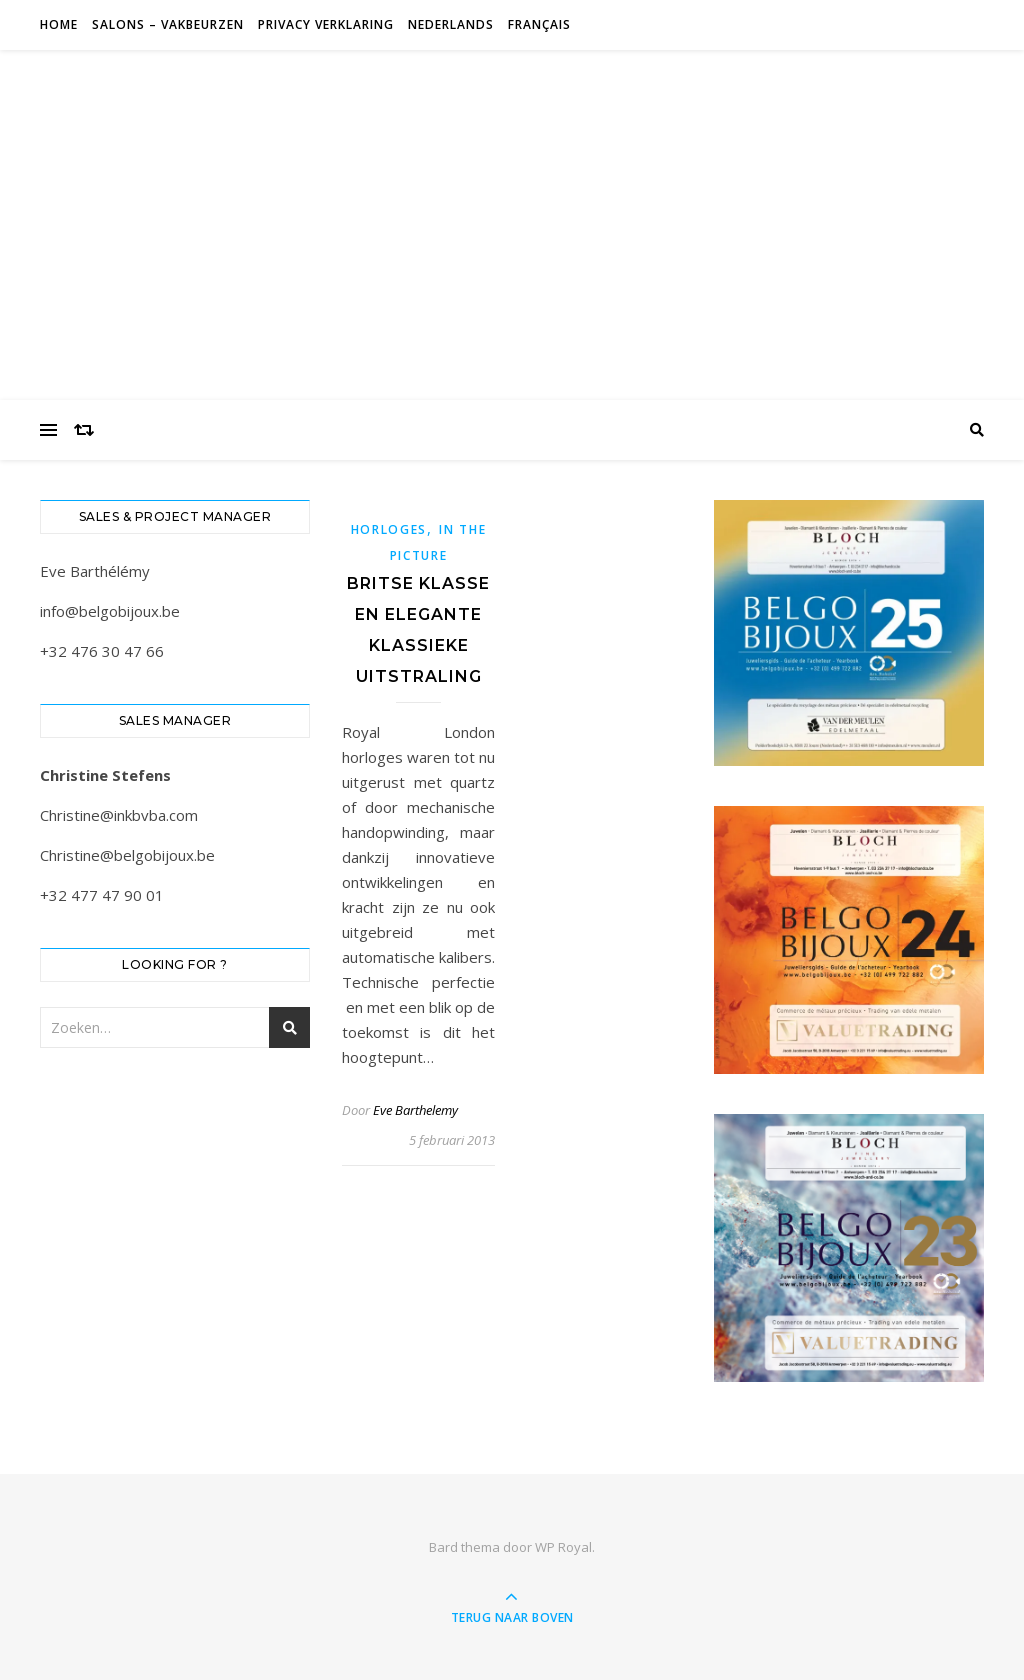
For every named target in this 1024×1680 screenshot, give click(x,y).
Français (539, 24)
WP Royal (563, 1547)
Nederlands (451, 24)
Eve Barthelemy (415, 1110)
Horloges (389, 529)
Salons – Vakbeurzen (168, 24)
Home (59, 24)
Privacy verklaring (326, 24)
